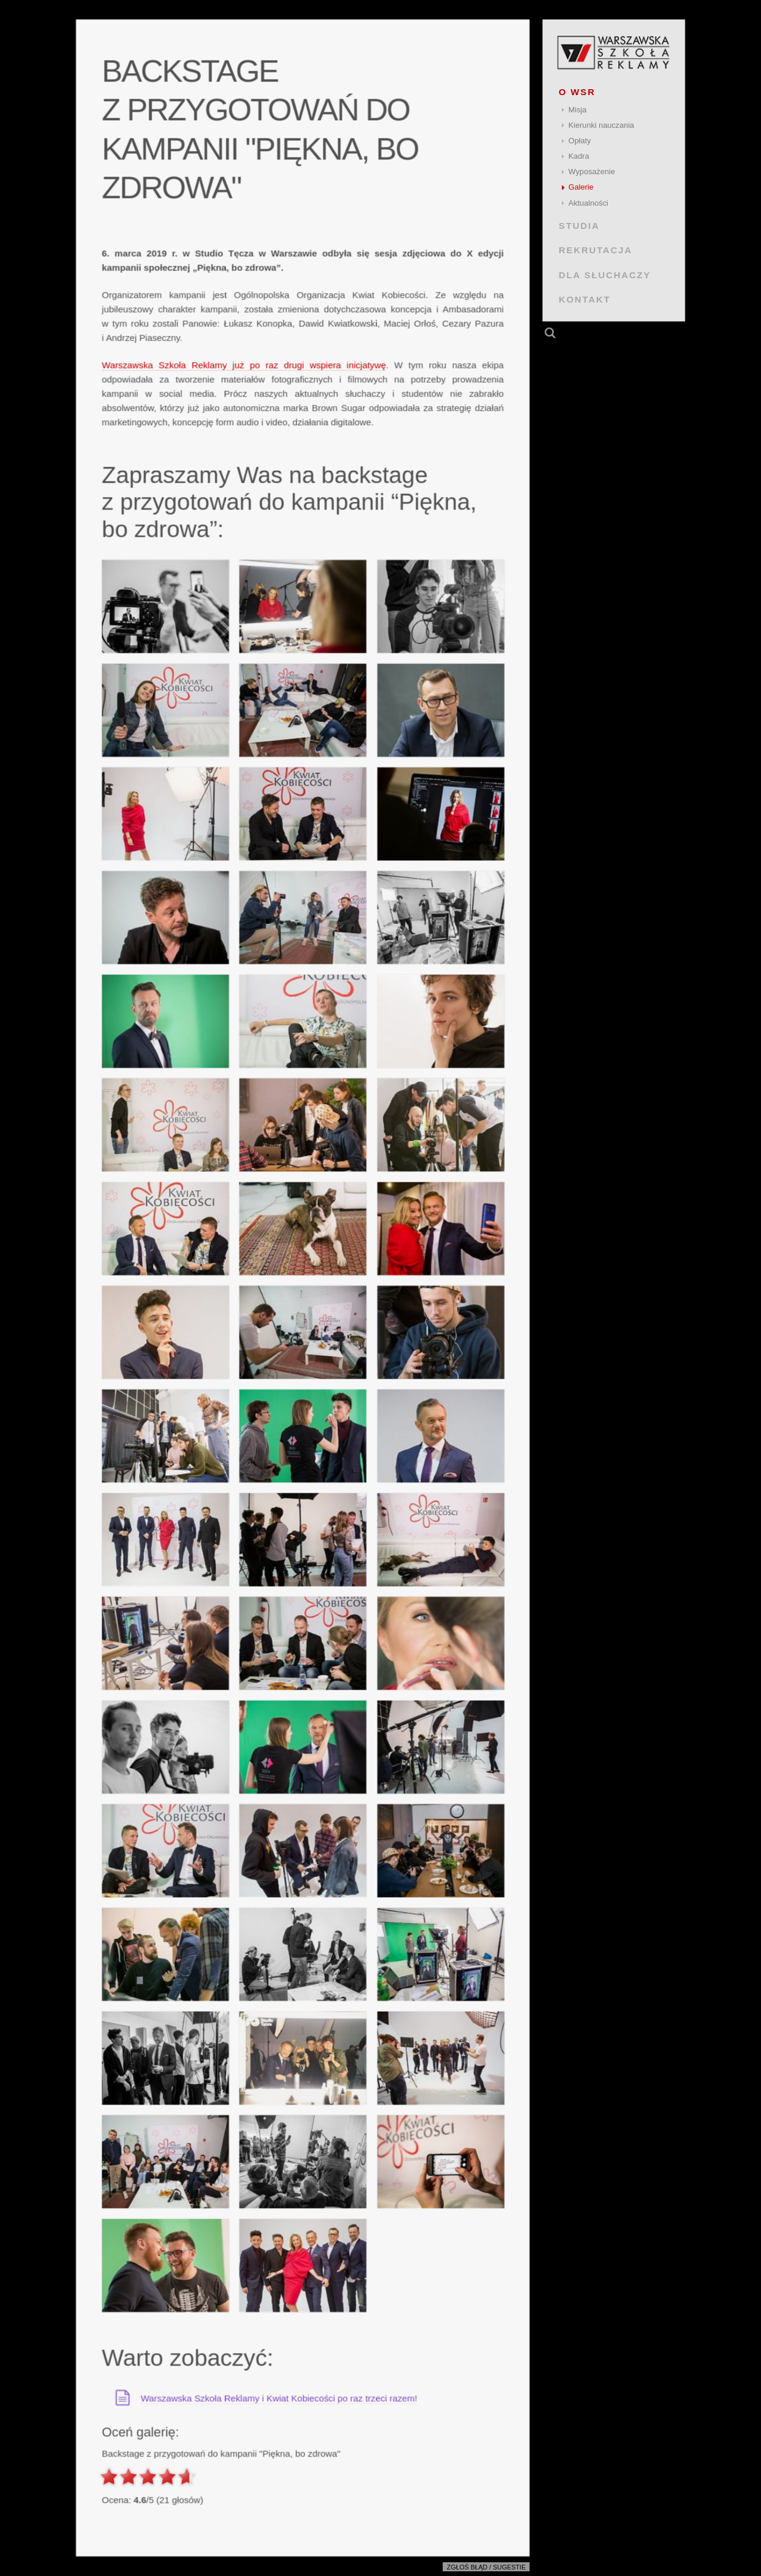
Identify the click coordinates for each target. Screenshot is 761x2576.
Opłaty (579, 140)
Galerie (580, 187)
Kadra (578, 156)
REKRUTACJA (596, 250)
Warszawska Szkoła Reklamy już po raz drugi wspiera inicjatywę (244, 365)
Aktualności (588, 203)
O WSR (577, 92)
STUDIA (579, 226)
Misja (577, 109)
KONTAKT (585, 299)
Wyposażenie (591, 171)
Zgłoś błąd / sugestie (486, 2567)
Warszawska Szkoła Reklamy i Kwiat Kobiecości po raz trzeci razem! (279, 2398)
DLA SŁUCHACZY (605, 274)
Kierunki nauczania (601, 125)
